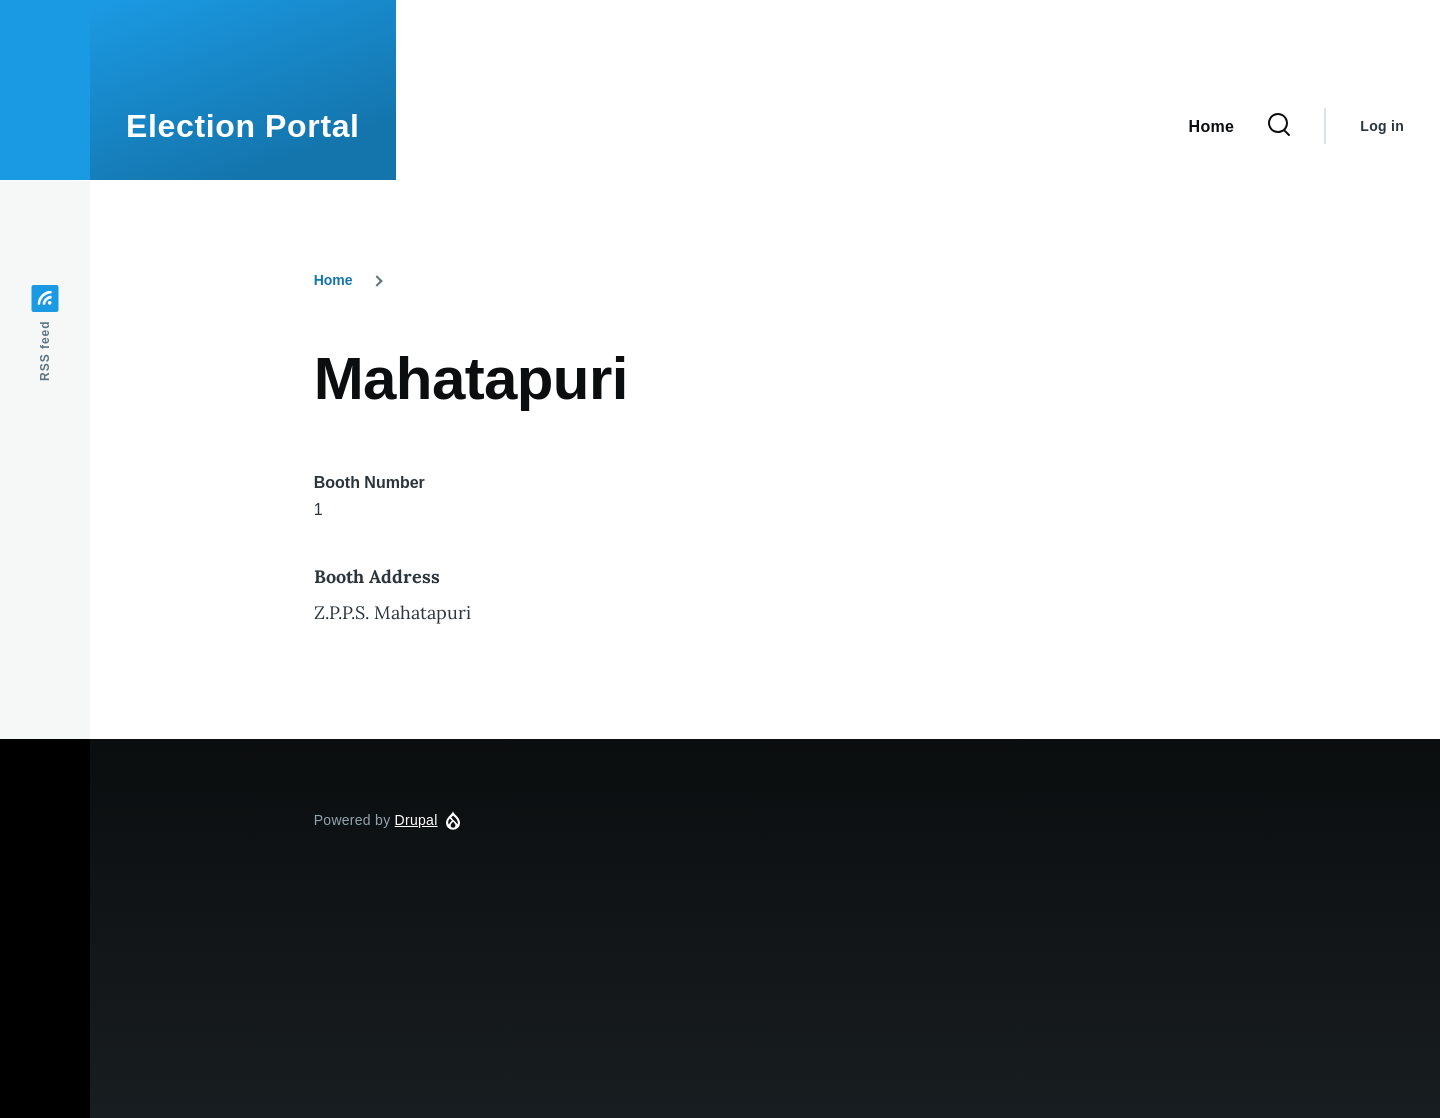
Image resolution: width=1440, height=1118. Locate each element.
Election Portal (243, 126)
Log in (1382, 126)
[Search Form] (1279, 126)
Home (333, 280)
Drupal (416, 820)
